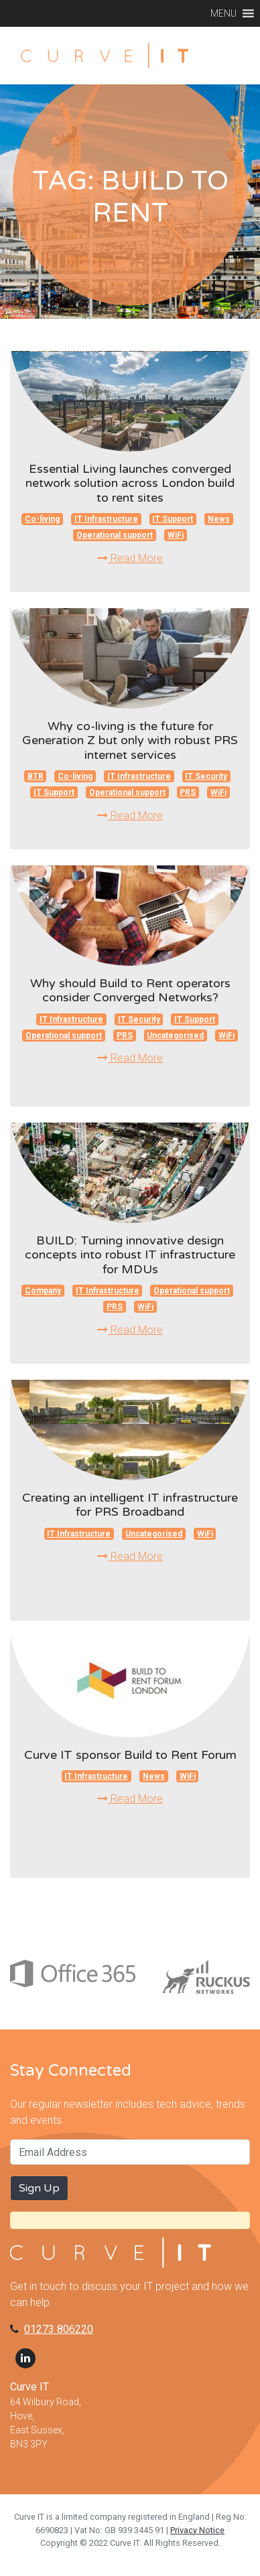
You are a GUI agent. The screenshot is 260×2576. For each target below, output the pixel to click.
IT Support (172, 519)
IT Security (206, 776)
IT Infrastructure (106, 519)
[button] (223, 13)
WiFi (176, 535)
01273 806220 (58, 2329)
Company (43, 1290)
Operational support (114, 535)
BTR (35, 776)
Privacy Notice (197, 2530)
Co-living (42, 519)
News (219, 519)
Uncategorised (175, 1035)
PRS (188, 792)
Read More (130, 558)
